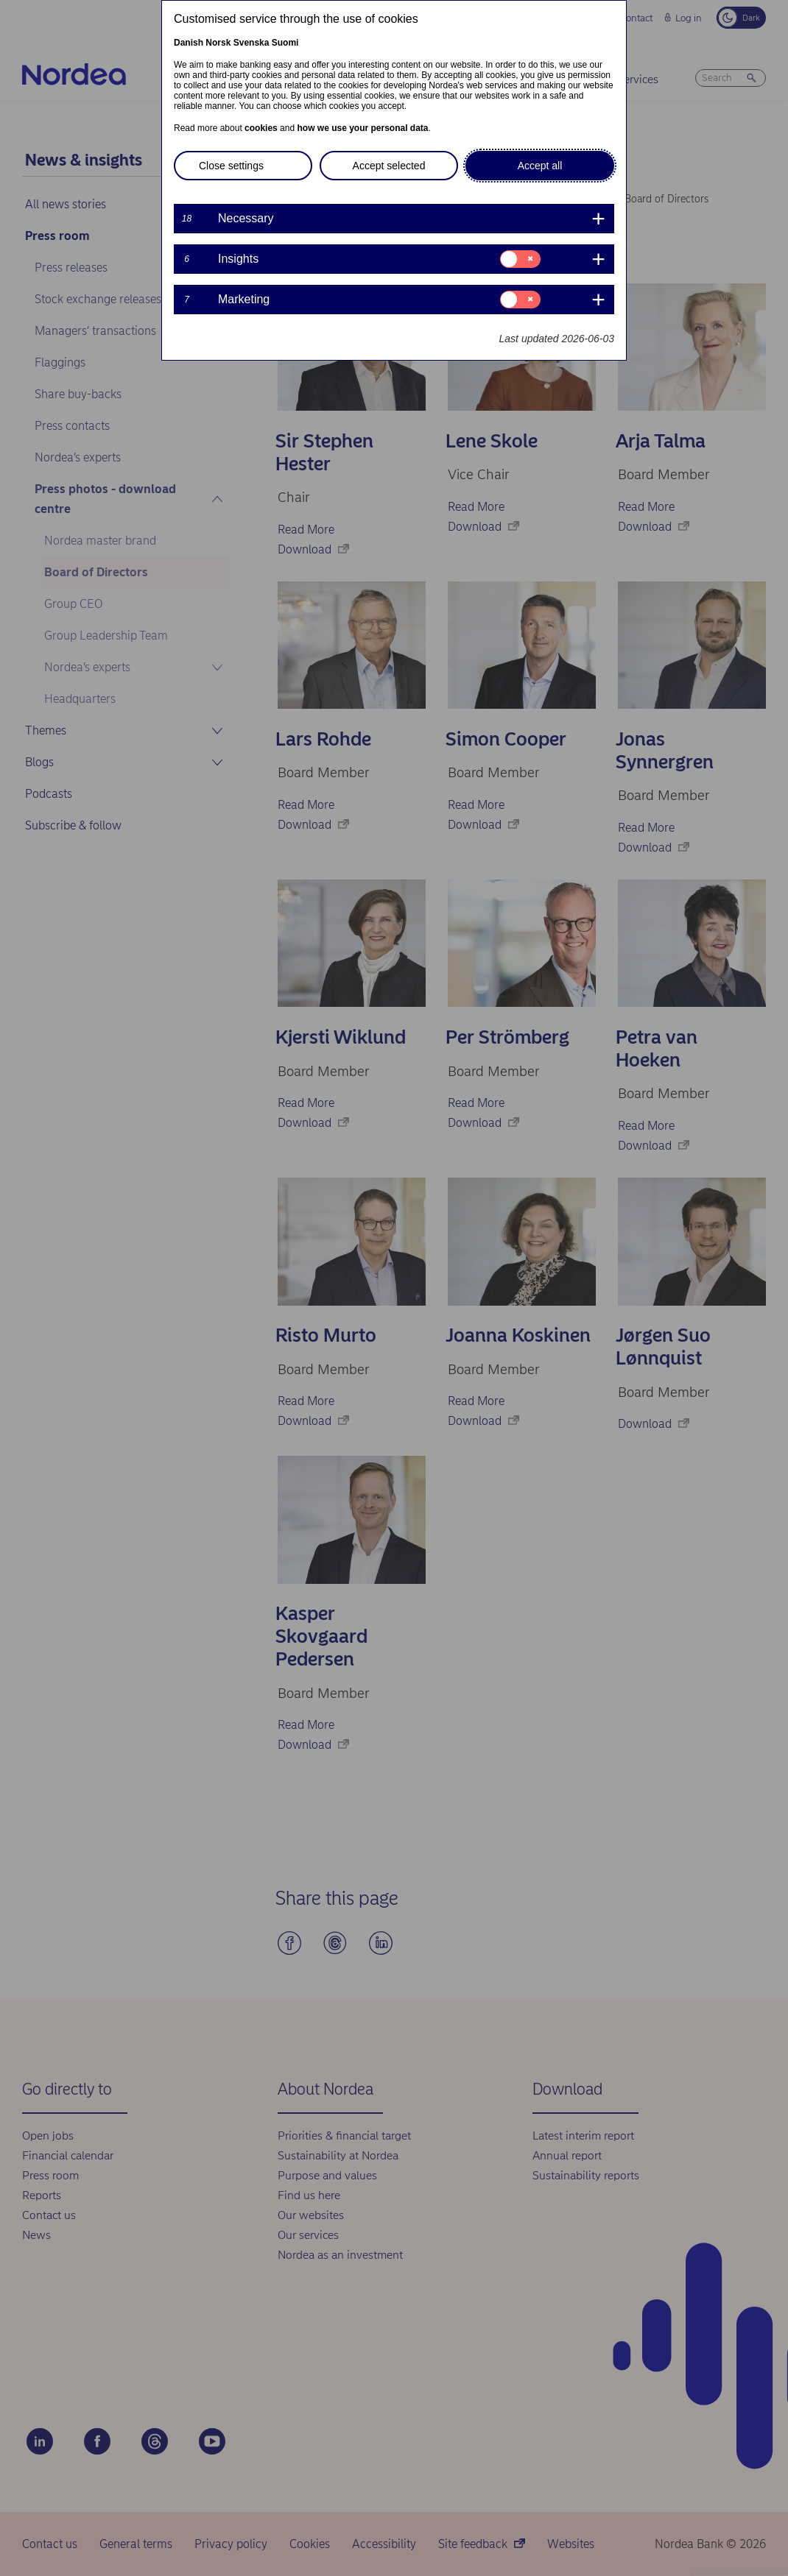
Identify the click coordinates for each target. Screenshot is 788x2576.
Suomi (285, 43)
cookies (261, 128)
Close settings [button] (231, 165)
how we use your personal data (362, 128)
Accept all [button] (540, 165)
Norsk (218, 43)
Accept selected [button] (389, 165)
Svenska (251, 43)
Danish (188, 43)
